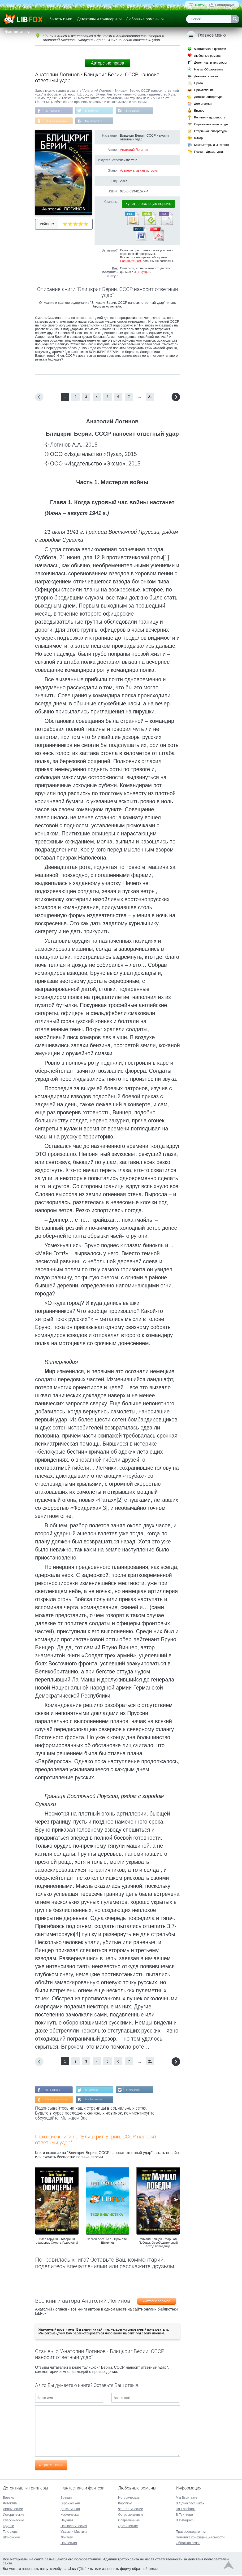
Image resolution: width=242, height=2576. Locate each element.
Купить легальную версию (148, 205)
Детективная (70, 2509)
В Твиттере (94, 111)
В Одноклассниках (57, 121)
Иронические (13, 2509)
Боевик (8, 2498)
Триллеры (10, 2532)
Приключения (203, 90)
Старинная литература (210, 131)
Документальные (206, 76)
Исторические (13, 2515)
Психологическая (73, 2526)
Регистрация (224, 5)
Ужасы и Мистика (73, 2532)
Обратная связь (188, 2544)
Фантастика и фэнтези (210, 49)
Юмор (198, 138)
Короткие (125, 2504)
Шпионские (11, 2538)
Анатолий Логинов (134, 151)
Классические (13, 2521)
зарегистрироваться (88, 2335)
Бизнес (199, 110)
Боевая (66, 2498)
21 (150, 398)
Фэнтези (66, 2538)
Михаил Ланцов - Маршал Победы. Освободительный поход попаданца (158, 2245)
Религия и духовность (209, 117)
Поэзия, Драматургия (209, 151)
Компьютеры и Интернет (211, 145)
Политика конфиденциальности (200, 2538)
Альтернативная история (139, 172)
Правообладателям (191, 2532)
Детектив (10, 2504)
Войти (200, 5)
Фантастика (15, 32)
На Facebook (53, 111)
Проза (198, 83)
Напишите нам (130, 262)
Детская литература (208, 97)
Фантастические (130, 2509)
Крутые (8, 2526)
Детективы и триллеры (97, 19)
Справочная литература (211, 124)
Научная (66, 2521)
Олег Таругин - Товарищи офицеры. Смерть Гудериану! (57, 2243)
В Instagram (136, 111)
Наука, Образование (208, 69)
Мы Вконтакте (96, 121)
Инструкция (142, 273)
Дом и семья (203, 103)
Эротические (128, 2526)
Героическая (70, 2504)
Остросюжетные (130, 2515)
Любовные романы (143, 19)
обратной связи (145, 2569)
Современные (129, 2521)
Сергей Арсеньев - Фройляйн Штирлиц (107, 2243)
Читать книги (61, 19)
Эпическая (68, 2544)
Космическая (70, 2515)
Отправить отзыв (51, 2467)
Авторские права (107, 63)
